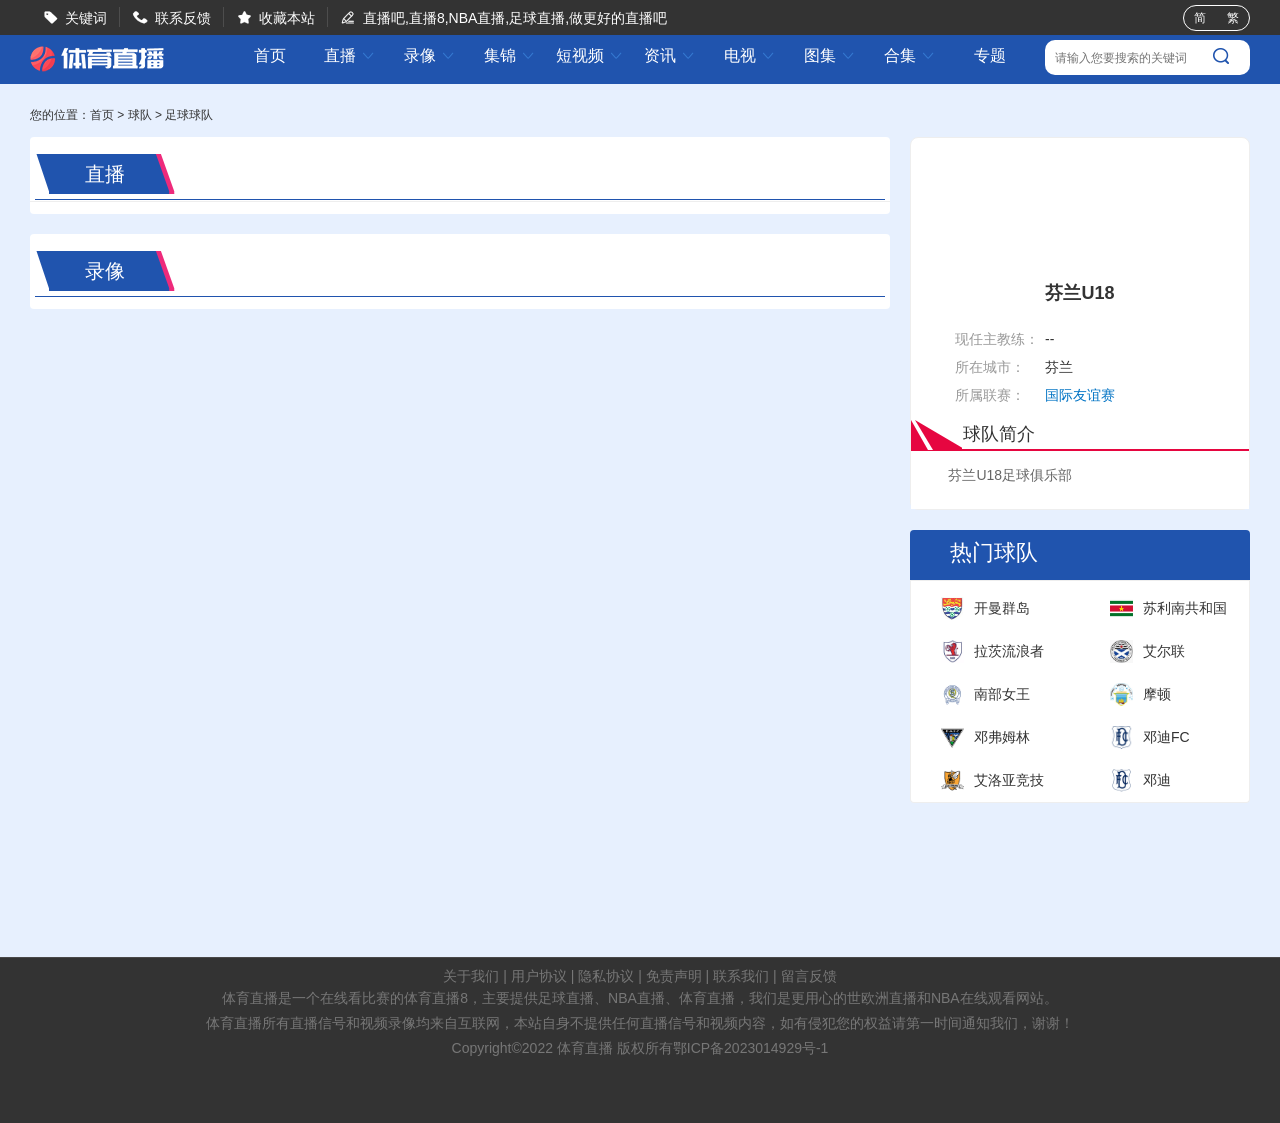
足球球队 (189, 115)
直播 (350, 55)
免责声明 (674, 976)
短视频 (590, 55)
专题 (990, 55)
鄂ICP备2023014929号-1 (751, 1048)
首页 (270, 56)
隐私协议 (606, 976)
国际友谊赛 (1080, 395)
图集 (830, 55)
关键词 (86, 18)
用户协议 (539, 976)
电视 (750, 55)
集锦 (510, 55)
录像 (430, 55)
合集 (910, 55)
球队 (140, 115)
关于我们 (471, 976)
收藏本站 (287, 18)
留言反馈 (809, 976)
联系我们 (741, 976)
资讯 (670, 55)
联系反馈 (183, 18)
